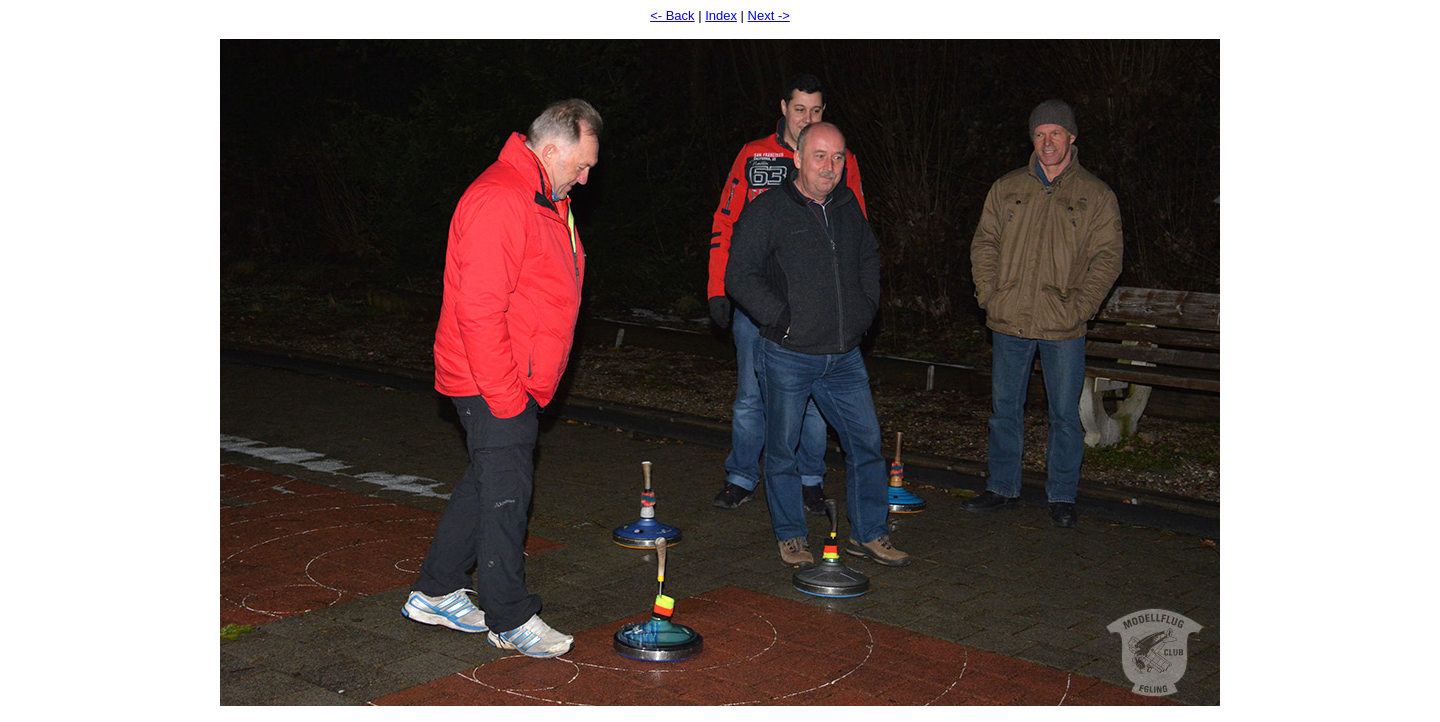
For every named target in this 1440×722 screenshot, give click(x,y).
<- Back (672, 15)
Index (721, 15)
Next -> (769, 15)
